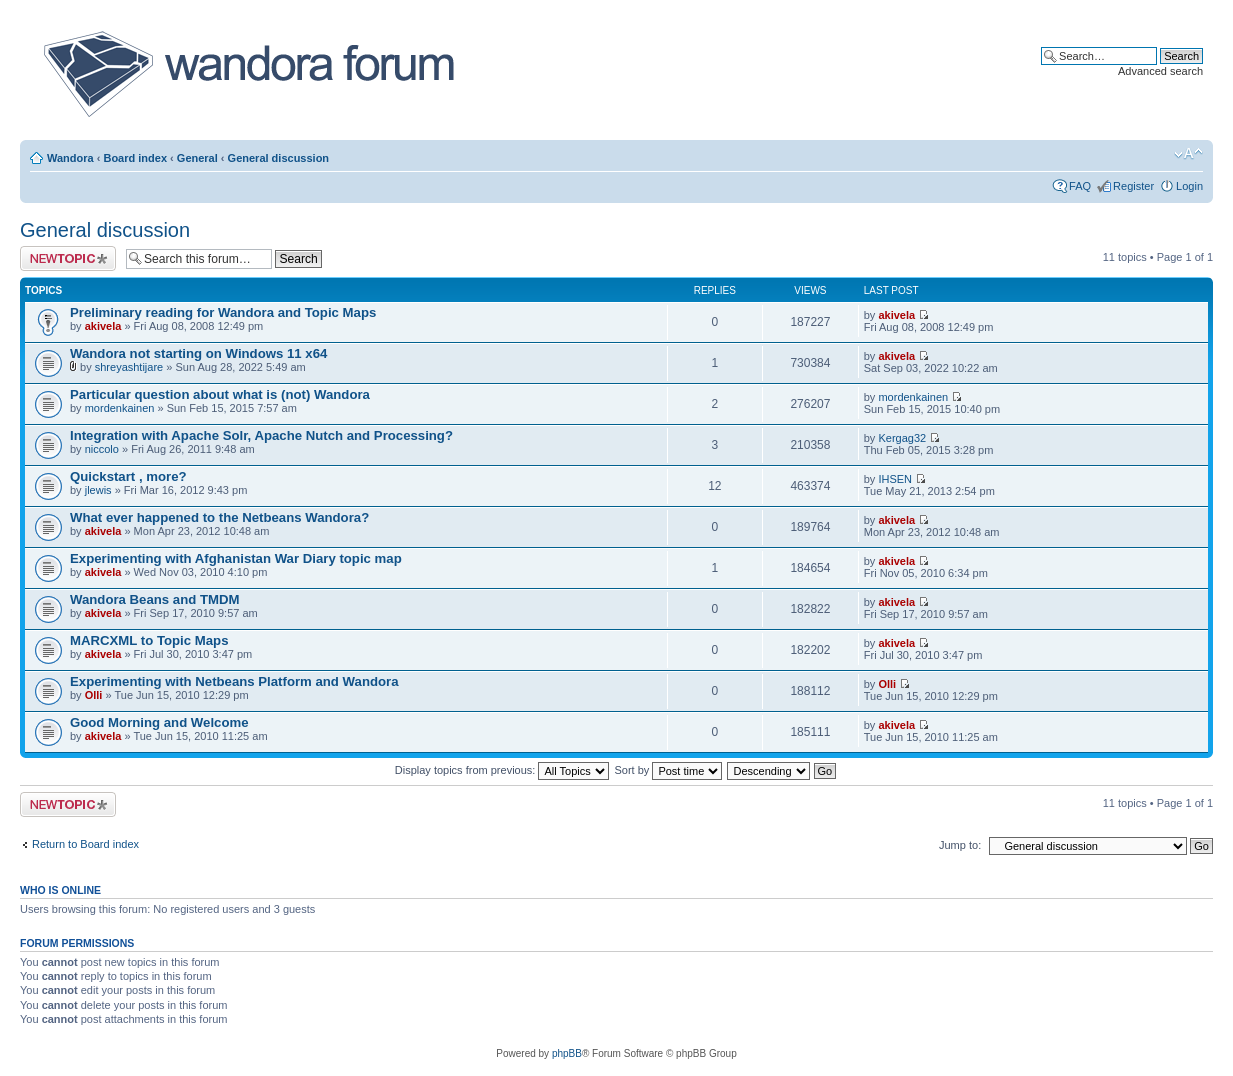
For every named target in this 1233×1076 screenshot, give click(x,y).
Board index (135, 158)
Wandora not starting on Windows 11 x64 (198, 353)
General (197, 158)
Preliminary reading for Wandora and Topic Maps (223, 312)
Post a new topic (68, 258)
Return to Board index (85, 844)
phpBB (567, 1053)
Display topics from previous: (502, 770)
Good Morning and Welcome (159, 722)
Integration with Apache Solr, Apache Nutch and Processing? (261, 435)
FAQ (1080, 186)
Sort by (669, 770)
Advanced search (1160, 71)
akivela (103, 326)
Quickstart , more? (128, 476)
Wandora (70, 158)
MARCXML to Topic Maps (149, 640)
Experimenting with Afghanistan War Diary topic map (236, 558)
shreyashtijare (129, 367)
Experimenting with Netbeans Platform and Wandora (234, 681)
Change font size (1188, 154)
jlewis (98, 490)
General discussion (278, 158)
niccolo (102, 449)
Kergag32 (902, 438)
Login (1189, 186)
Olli (94, 695)
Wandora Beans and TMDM (155, 599)
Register (1133, 186)
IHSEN (895, 479)
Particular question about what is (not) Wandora (220, 394)
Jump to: (960, 845)
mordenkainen (120, 408)
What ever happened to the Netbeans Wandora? (219, 517)
